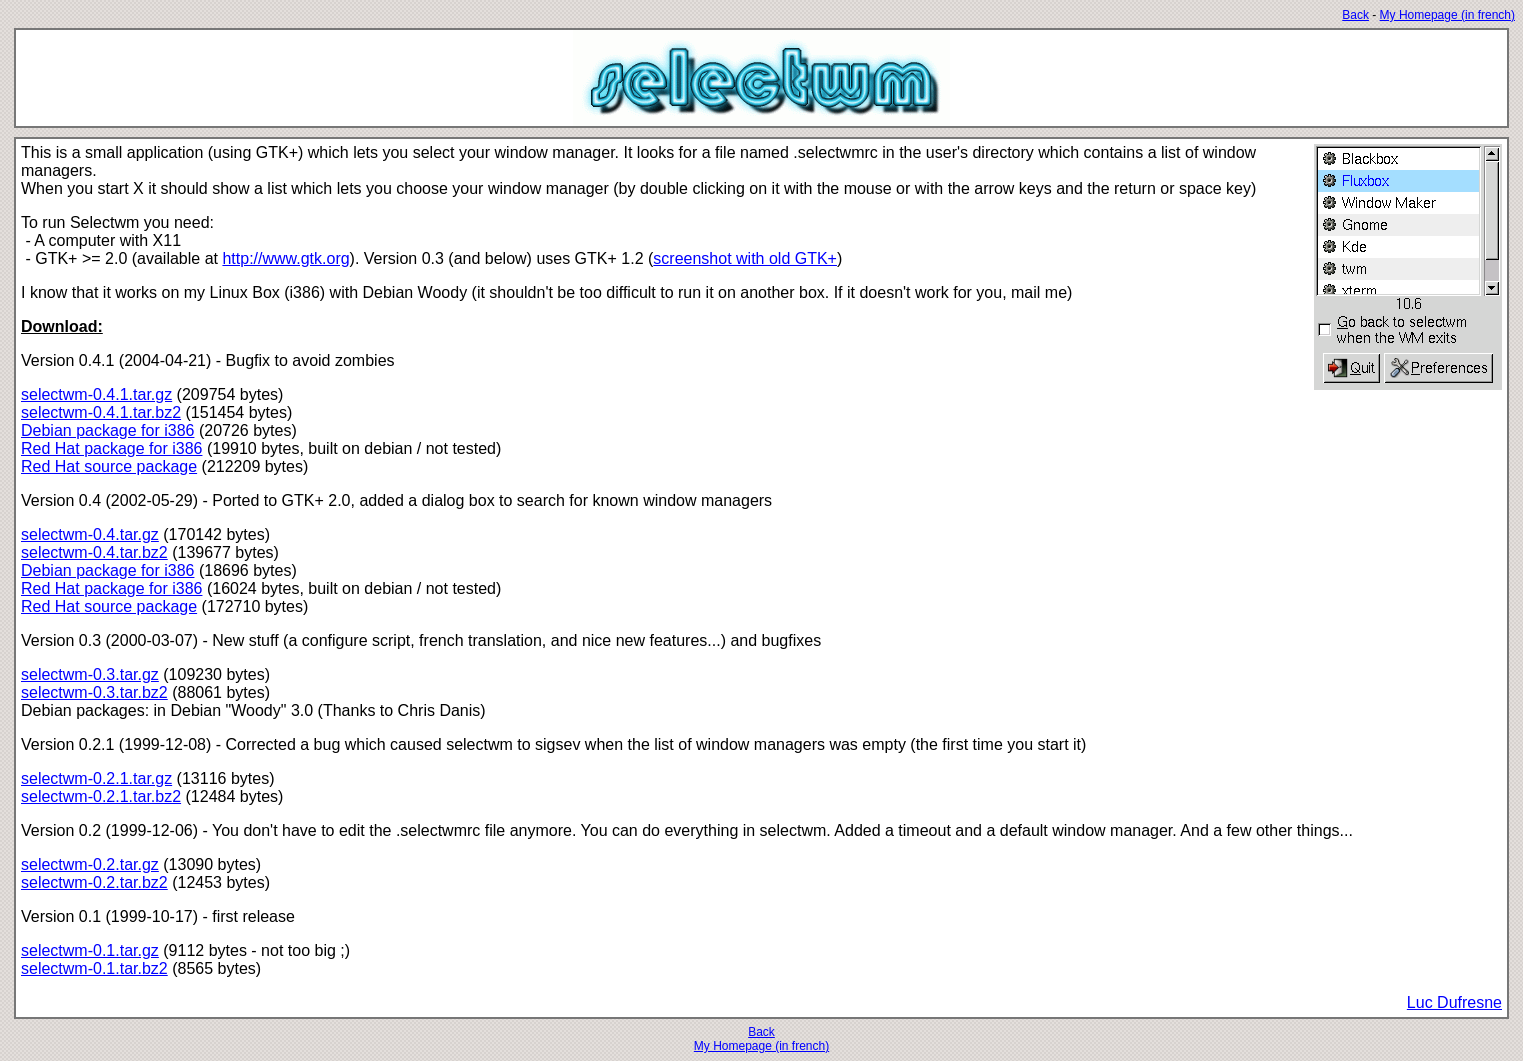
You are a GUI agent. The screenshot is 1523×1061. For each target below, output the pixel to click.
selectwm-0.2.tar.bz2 (94, 882)
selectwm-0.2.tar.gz (90, 864)
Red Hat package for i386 (111, 448)
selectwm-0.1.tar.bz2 (94, 968)
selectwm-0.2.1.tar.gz (96, 778)
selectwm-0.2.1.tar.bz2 (101, 796)
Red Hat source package (109, 466)
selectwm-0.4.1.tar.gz (96, 394)
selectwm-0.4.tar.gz (90, 534)
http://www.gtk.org (285, 258)
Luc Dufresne (1454, 1002)
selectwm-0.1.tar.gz (90, 950)
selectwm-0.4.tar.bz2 (94, 552)
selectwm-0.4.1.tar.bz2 (101, 412)
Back (1355, 15)
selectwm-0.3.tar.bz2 (94, 692)
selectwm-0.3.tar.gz (90, 674)
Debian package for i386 (107, 430)
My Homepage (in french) (1447, 15)
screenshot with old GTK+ (745, 258)
